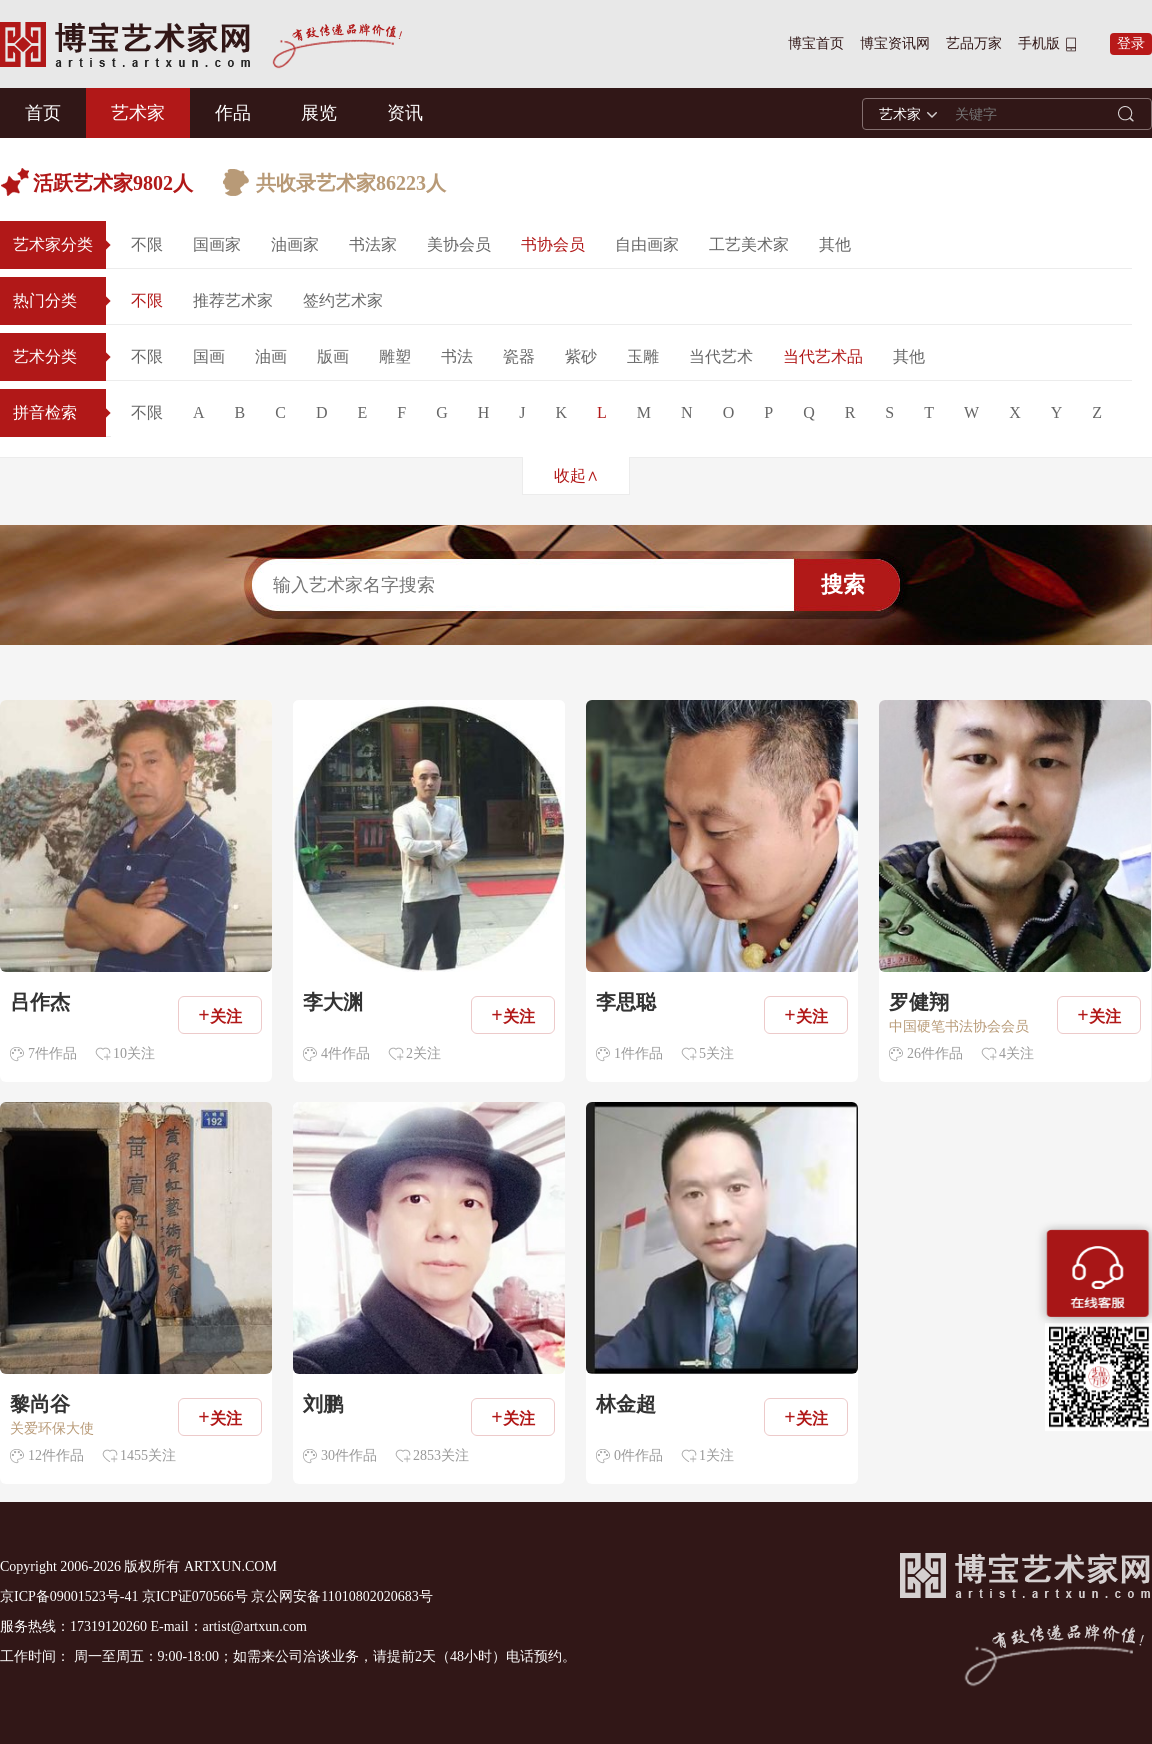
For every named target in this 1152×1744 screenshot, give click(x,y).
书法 (457, 356)
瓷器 (519, 356)
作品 (233, 113)
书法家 (373, 244)
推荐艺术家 (233, 300)
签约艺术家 (343, 300)
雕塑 (395, 356)
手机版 (1039, 43)
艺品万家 (974, 43)
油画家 (295, 244)
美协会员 (459, 244)
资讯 (405, 113)
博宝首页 (816, 43)
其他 (835, 244)
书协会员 (553, 244)
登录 (1131, 43)
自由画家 (647, 244)
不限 (147, 244)
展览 (319, 113)
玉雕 (643, 356)
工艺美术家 (749, 244)
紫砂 (581, 356)
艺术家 (138, 113)
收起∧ (576, 475)
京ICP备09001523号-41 (69, 1596)
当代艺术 (721, 356)
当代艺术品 (823, 356)
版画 (333, 356)
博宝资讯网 (895, 43)
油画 (271, 356)
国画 (209, 356)
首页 (43, 113)
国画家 (217, 244)
